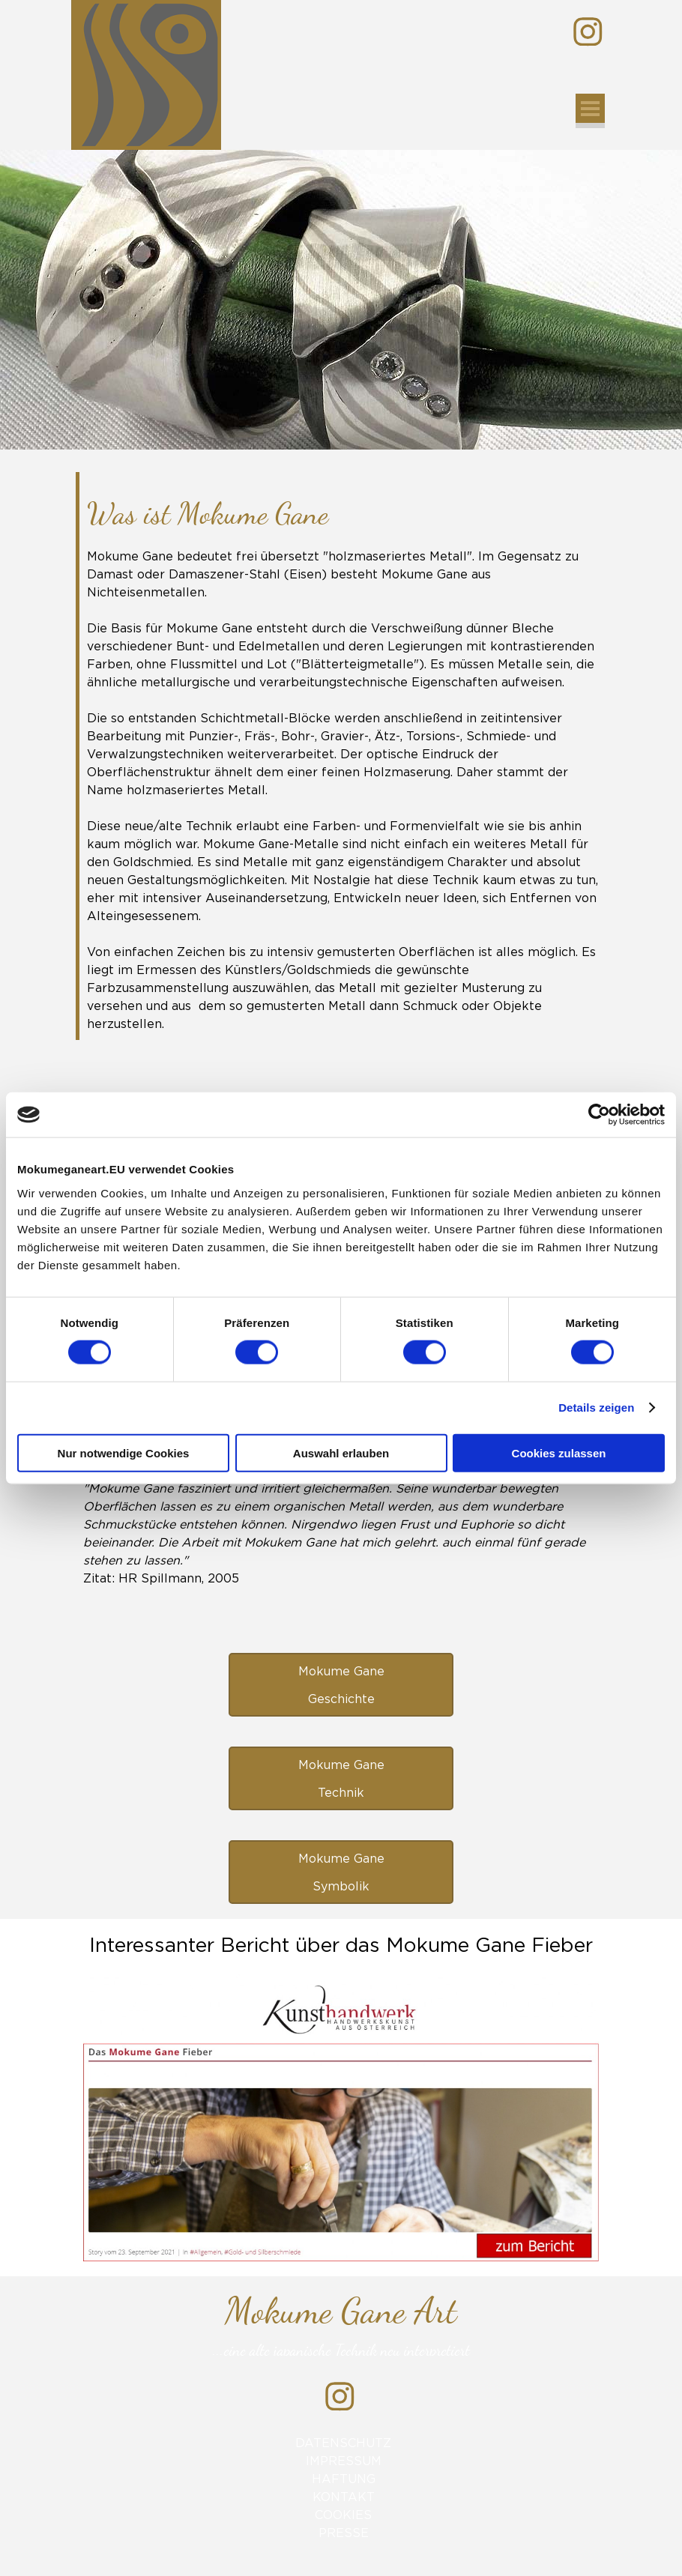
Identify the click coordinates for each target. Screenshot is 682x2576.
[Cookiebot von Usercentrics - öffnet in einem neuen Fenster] (599, 1115)
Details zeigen (596, 1407)
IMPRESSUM (343, 2460)
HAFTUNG (343, 2478)
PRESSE (344, 2532)
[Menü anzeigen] (590, 111)
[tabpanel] (343, 761)
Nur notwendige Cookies (124, 1452)
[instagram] (588, 32)
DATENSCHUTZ (343, 2442)
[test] (341, 1685)
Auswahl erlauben (341, 1452)
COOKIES (343, 2514)
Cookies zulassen (559, 1452)
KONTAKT (344, 2496)
